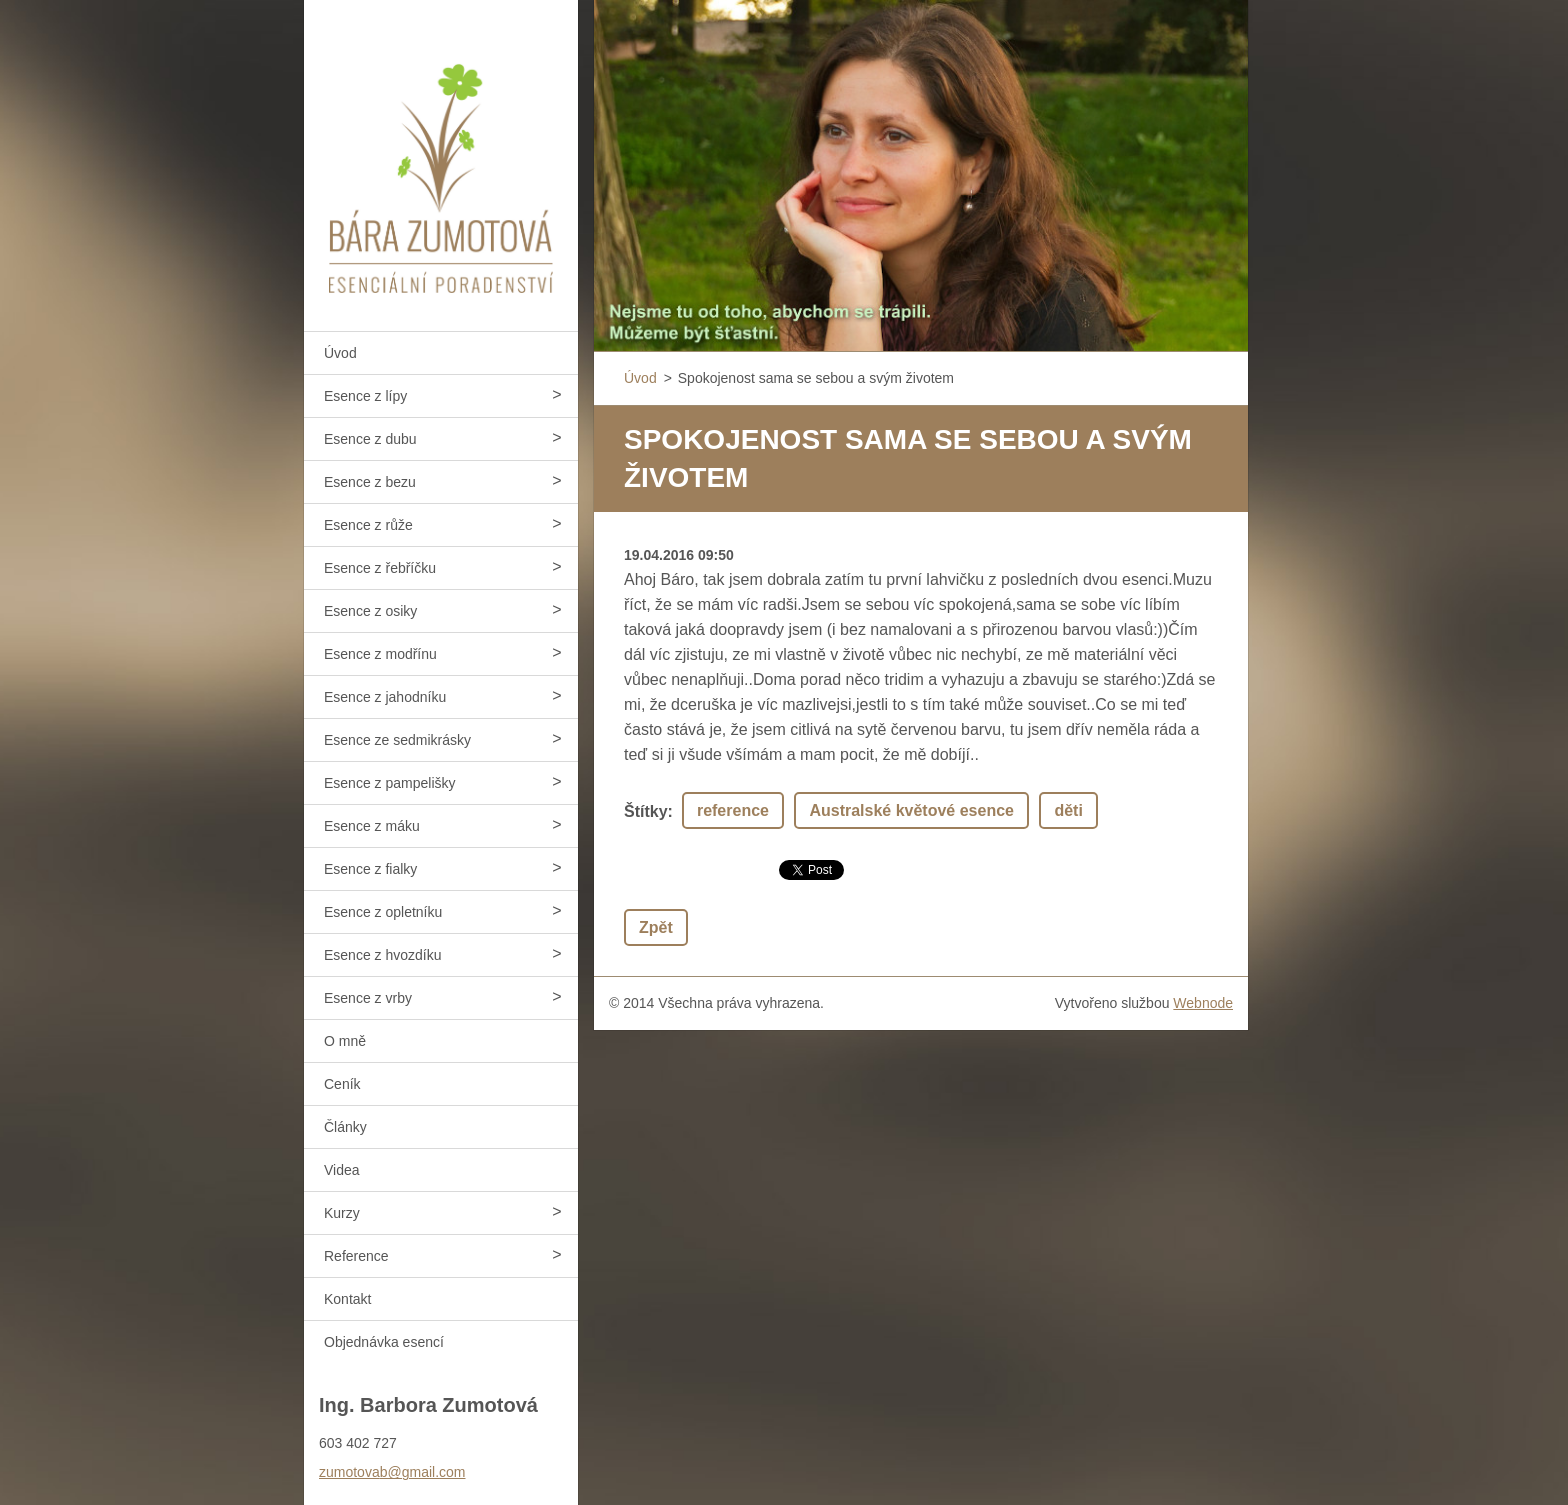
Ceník (342, 1084)
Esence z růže (368, 525)
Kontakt (347, 1299)
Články (345, 1127)
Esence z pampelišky (390, 783)
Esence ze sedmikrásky (397, 740)
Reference (356, 1256)
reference (733, 810)
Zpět (656, 927)
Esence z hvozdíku (383, 955)
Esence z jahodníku (385, 697)
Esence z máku (372, 826)
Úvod (340, 353)
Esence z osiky (370, 611)
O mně (345, 1041)
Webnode (1203, 1003)
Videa (342, 1170)
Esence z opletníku (383, 912)
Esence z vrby (368, 998)
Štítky (646, 811)
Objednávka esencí (384, 1342)
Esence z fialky (370, 869)
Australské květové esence (911, 810)
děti (1068, 810)
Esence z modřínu (380, 654)
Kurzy (342, 1213)
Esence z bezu (370, 482)
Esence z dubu (370, 439)
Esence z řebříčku (380, 568)
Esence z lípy (365, 396)
